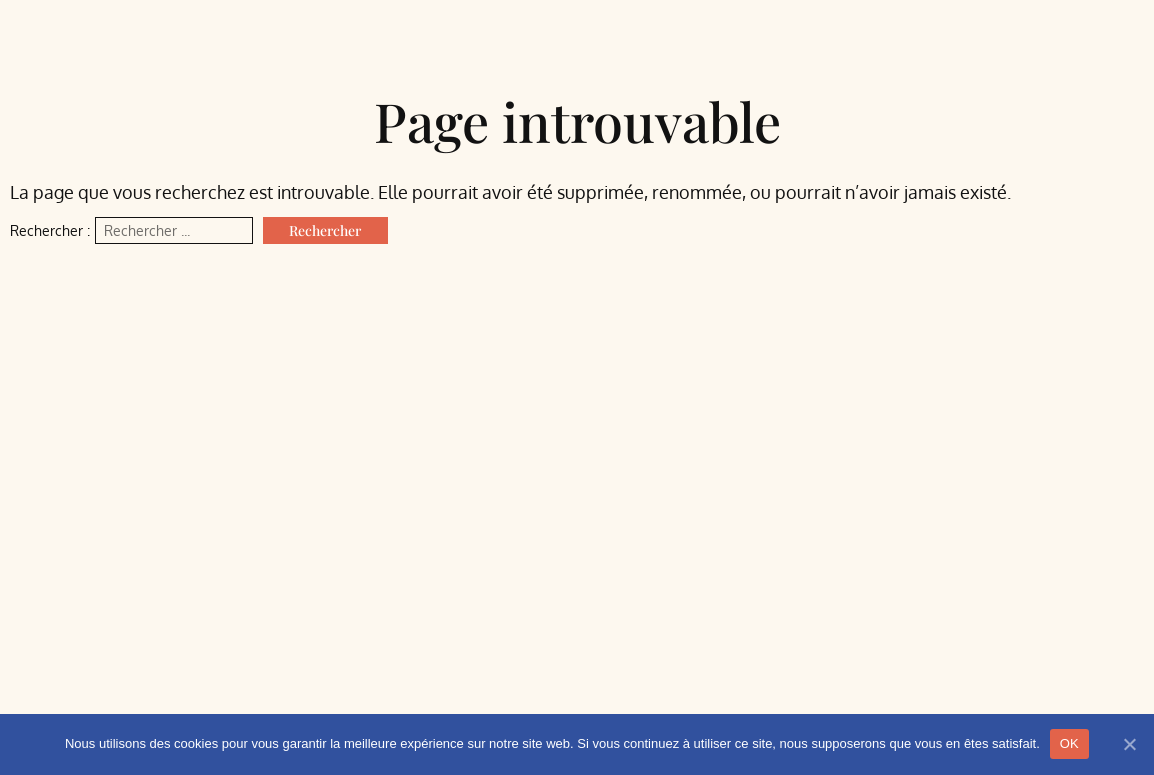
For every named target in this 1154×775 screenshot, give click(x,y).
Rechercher (325, 230)
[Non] (1129, 744)
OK (1069, 743)
